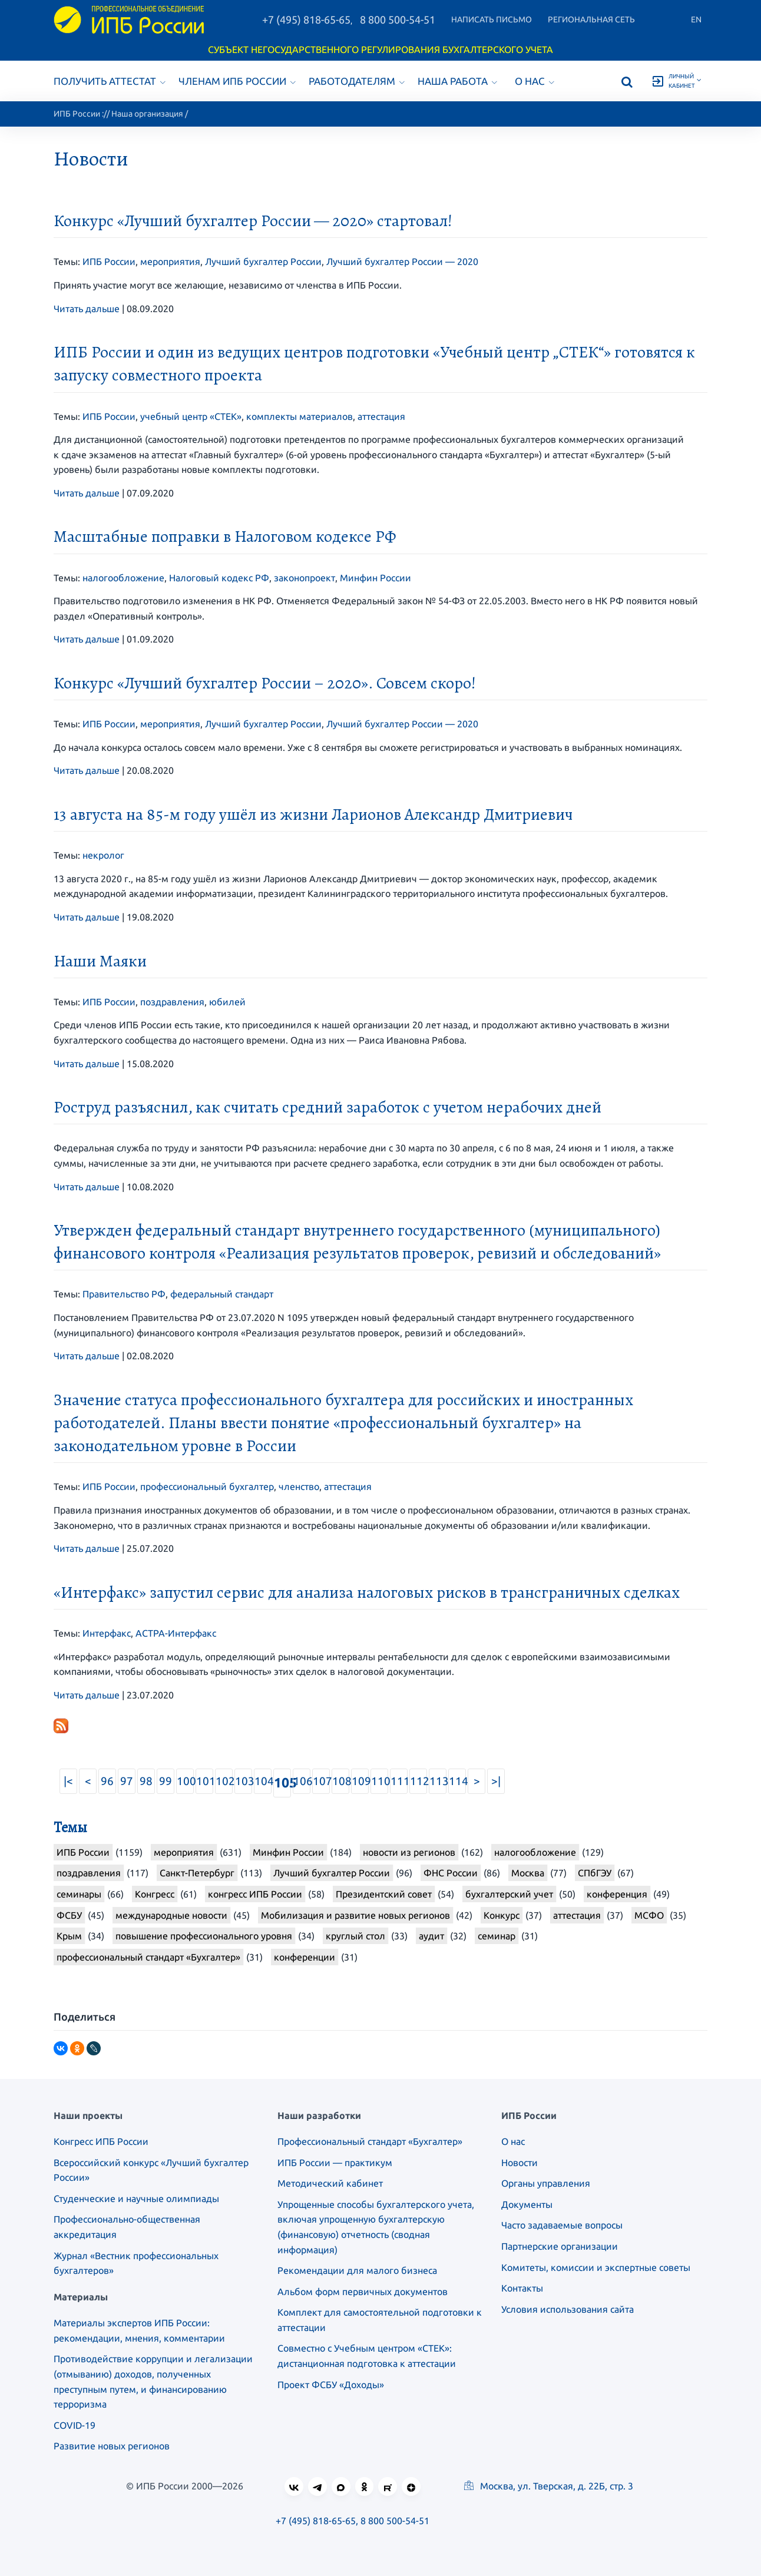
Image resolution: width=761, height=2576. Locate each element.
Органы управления (545, 2183)
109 (360, 1780)
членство (299, 1486)
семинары (79, 1894)
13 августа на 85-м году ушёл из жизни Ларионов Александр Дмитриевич (313, 814)
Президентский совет (384, 1894)
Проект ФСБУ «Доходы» (330, 2384)
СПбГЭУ (594, 1873)
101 (204, 1780)
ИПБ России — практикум (334, 2162)
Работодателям (357, 81)
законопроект (304, 577)
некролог (103, 855)
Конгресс (154, 1894)
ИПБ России (77, 113)
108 (340, 1780)
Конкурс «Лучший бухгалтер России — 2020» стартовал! (253, 221)
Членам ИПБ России (237, 81)
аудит (431, 1936)
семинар (496, 1936)
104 (263, 1780)
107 (321, 1780)
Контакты (522, 2288)
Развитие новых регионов (112, 2446)
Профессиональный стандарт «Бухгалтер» (369, 2141)
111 (399, 1780)
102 (224, 1780)
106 (301, 1780)
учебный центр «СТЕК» (190, 416)
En (696, 19)
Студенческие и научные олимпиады (136, 2198)
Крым (69, 1936)
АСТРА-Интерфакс (175, 1633)
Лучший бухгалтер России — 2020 (402, 261)
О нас (534, 81)
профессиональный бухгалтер (207, 1486)
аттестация (381, 416)
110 (379, 1780)
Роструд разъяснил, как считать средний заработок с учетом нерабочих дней (327, 1107)
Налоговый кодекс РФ (219, 577)
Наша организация (147, 113)
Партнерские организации (559, 2246)
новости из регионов (409, 1852)
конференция (617, 1894)
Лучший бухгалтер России (263, 261)
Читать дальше (87, 308)
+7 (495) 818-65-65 (306, 19)
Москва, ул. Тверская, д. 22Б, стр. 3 (548, 2486)
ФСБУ (69, 1915)
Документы (526, 2204)
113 (437, 1780)
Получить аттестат (110, 81)
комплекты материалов (299, 416)
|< (68, 1780)
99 (165, 1780)
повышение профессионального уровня (203, 1936)
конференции (304, 1957)
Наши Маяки (100, 961)
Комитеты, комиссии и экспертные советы (595, 2267)
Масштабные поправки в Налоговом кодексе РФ (225, 536)
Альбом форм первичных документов (362, 2291)
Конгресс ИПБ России (101, 2141)
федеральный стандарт (221, 1294)
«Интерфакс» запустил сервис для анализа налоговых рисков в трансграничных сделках (367, 1592)
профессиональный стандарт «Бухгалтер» (148, 1957)
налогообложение (123, 577)
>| (496, 1780)
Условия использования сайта (567, 2309)
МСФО (649, 1915)
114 (457, 1780)
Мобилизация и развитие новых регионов (355, 1915)
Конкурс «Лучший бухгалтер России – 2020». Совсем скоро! (265, 683)
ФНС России (450, 1873)
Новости (519, 2162)
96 (107, 1780)
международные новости (171, 1915)
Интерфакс (106, 1633)
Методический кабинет (330, 2183)
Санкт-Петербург (197, 1873)
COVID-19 (74, 2425)
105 (282, 1782)
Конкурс (502, 1915)
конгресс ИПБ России (255, 1894)
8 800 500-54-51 (397, 19)
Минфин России (375, 577)
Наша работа (457, 81)
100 (185, 1780)
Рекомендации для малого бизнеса (357, 2270)
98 (146, 1780)
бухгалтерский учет (509, 1894)
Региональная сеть (591, 19)
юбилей (227, 1001)
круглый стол (355, 1936)
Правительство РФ (124, 1294)
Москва (527, 1873)
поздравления (172, 1001)
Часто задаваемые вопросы (562, 2225)
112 (418, 1780)
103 (243, 1780)
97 (126, 1780)
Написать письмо (491, 19)
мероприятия (170, 261)
